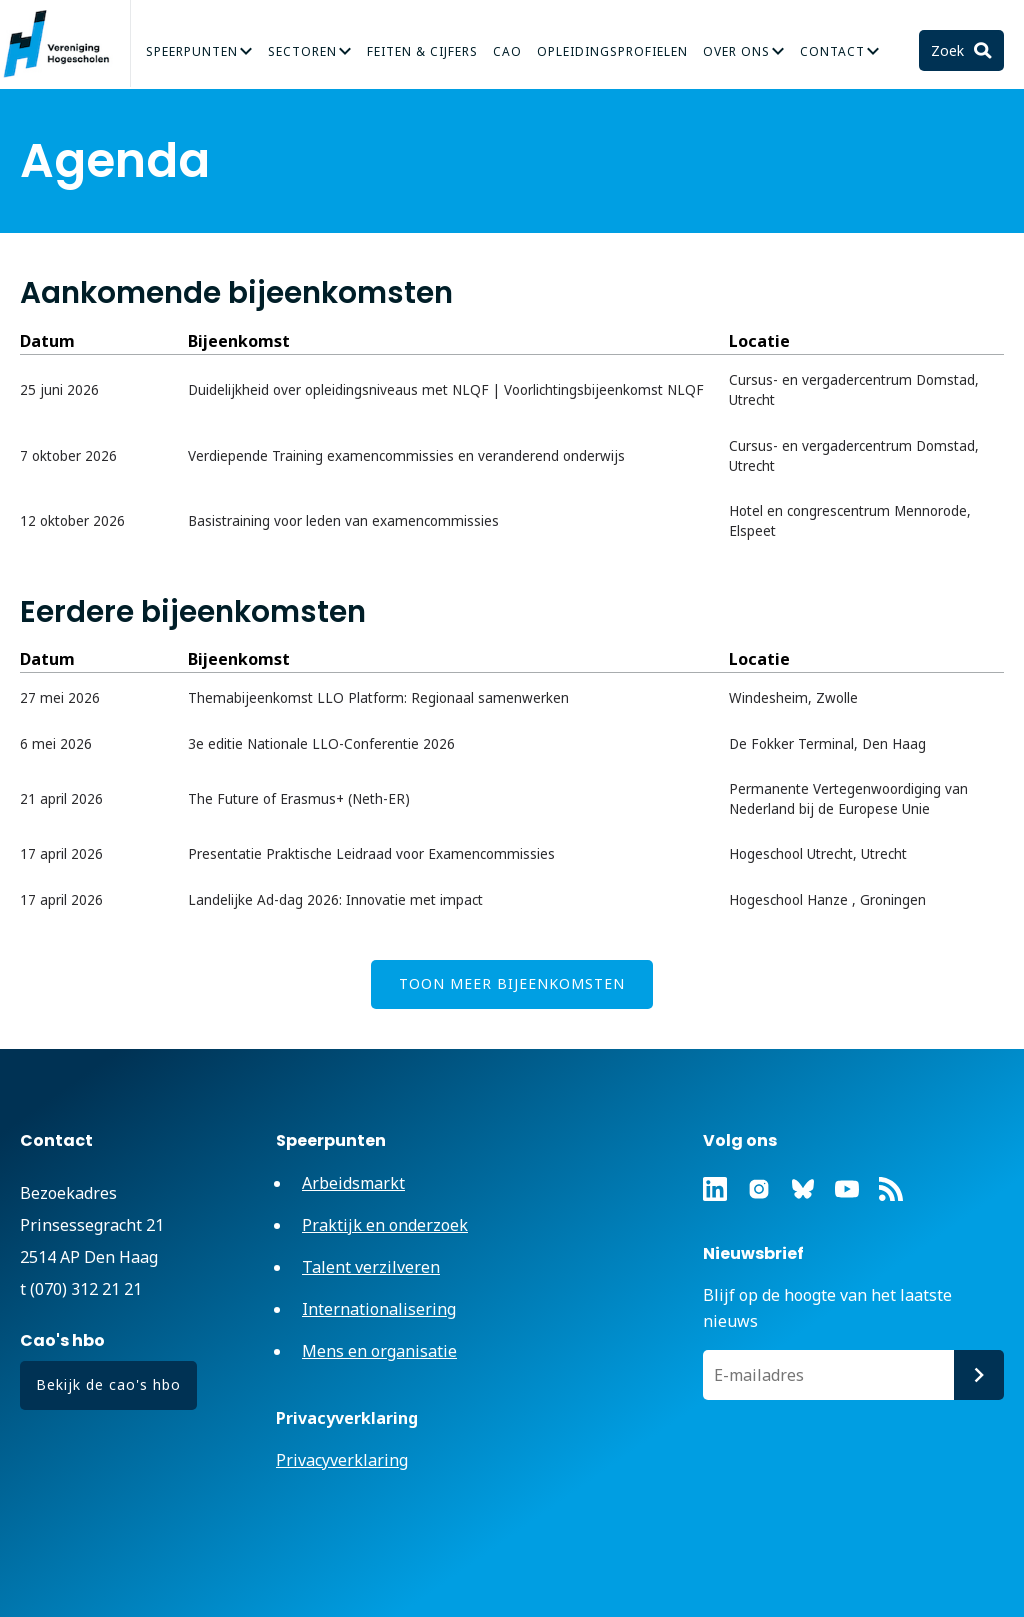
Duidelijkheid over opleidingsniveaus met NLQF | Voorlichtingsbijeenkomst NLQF (446, 390)
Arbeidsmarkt (353, 1183)
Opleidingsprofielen (612, 51)
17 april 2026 (61, 854)
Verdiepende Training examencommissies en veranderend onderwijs (406, 456)
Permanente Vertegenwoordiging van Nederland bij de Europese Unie (848, 799)
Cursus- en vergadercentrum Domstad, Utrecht (854, 390)
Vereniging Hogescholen (65, 44)
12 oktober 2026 (72, 521)
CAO (507, 51)
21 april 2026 (61, 799)
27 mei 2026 (60, 698)
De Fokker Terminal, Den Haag (827, 744)
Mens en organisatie (379, 1351)
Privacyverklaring (342, 1460)
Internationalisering (379, 1309)
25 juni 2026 (59, 390)
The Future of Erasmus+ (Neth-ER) (299, 799)
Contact (832, 51)
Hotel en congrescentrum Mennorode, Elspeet (850, 521)
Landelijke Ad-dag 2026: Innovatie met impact (335, 900)
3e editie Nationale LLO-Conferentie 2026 (321, 744)
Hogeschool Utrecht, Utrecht (818, 854)
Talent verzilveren (371, 1267)
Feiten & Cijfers (422, 51)
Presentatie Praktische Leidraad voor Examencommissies (371, 854)
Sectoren (302, 51)
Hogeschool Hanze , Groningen (827, 900)
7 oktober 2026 (68, 456)
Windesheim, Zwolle (793, 698)
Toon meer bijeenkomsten (512, 983)
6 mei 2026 (56, 744)
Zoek (949, 50)
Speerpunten (192, 51)
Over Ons (736, 51)
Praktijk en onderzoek (385, 1225)
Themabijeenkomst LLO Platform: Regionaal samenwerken (378, 698)
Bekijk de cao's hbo (108, 1384)
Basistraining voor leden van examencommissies (343, 521)
